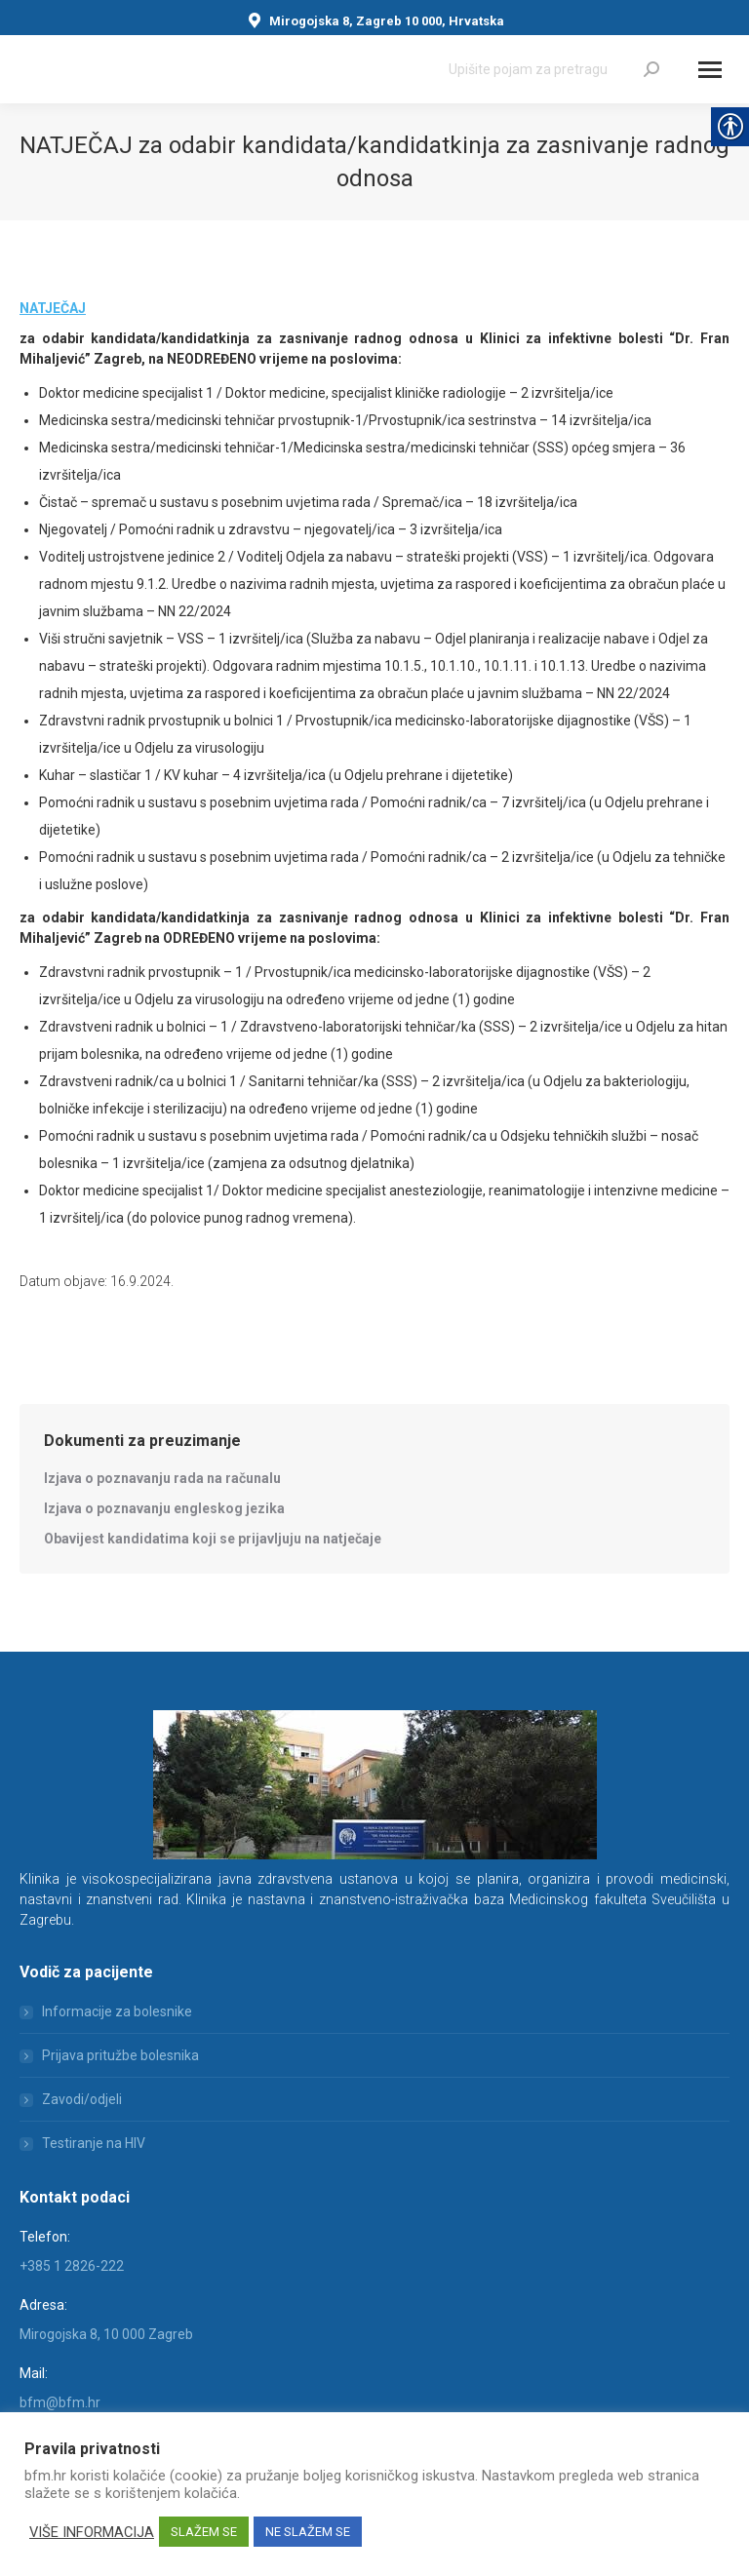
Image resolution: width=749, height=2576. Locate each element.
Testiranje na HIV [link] (93, 2143)
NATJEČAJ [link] (53, 308)
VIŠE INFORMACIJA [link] (91, 2532)
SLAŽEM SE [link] (204, 2531)
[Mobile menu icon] (709, 70)
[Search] (554, 69)
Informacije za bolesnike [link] (117, 2011)
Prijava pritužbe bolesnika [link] (120, 2055)
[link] (651, 69)
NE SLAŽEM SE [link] (307, 2531)
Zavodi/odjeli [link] (82, 2099)
